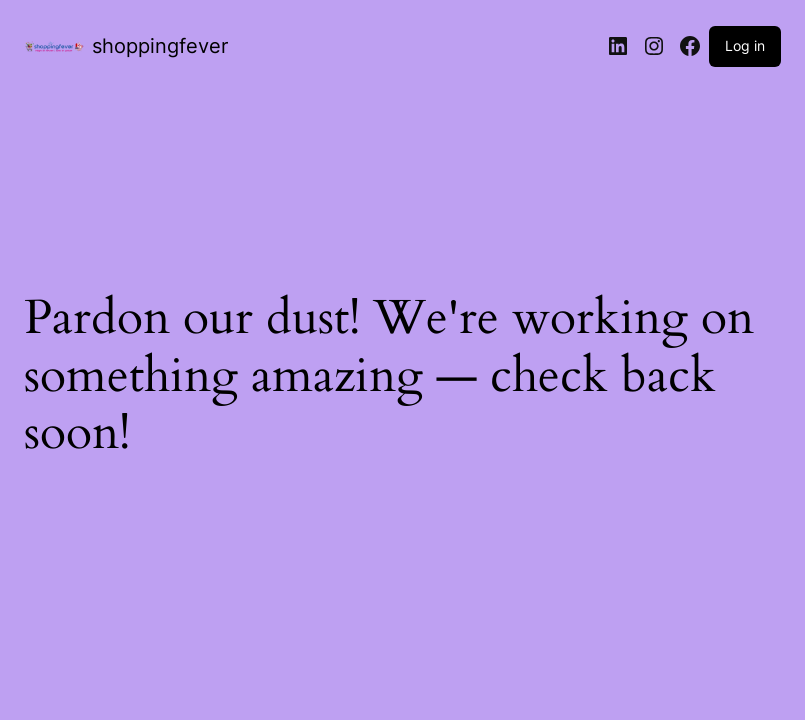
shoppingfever (160, 46)
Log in (745, 45)
